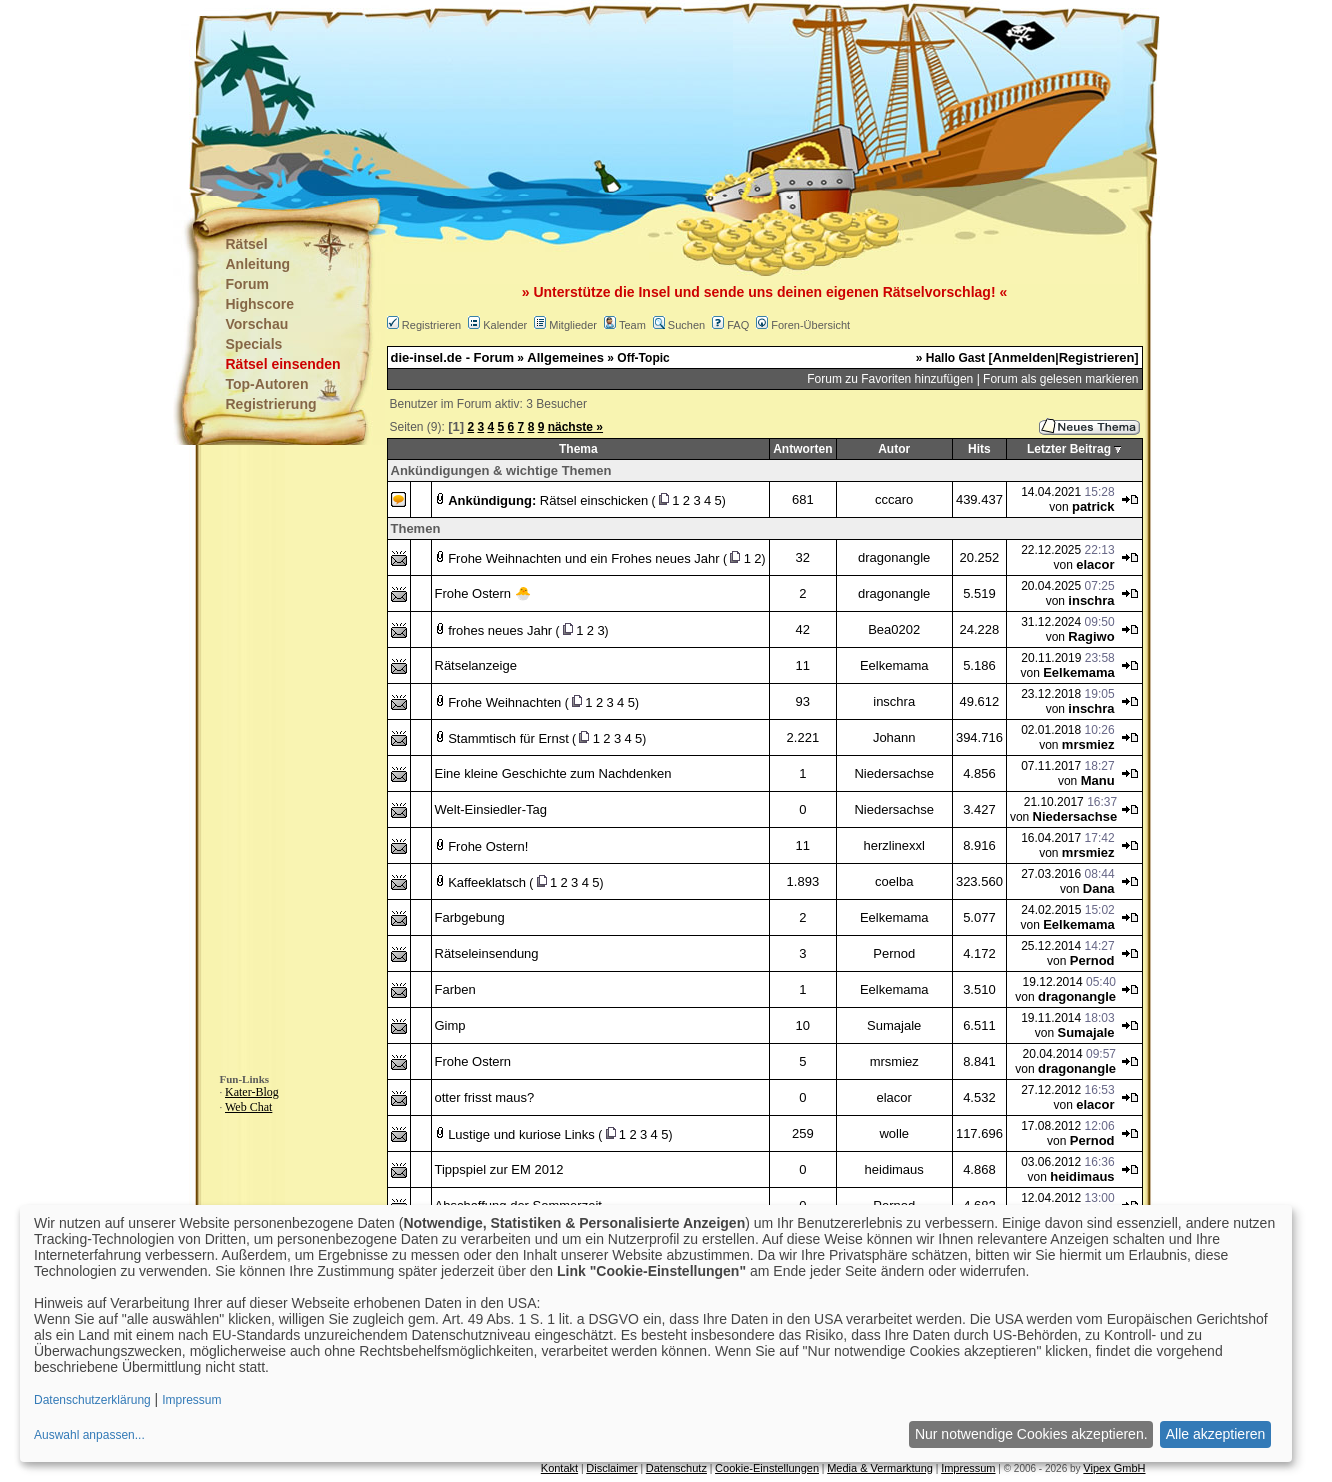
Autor (894, 449)
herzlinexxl (894, 845)
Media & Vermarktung (880, 1468)
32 (803, 557)
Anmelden (1023, 357)
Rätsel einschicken (594, 500)
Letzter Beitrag (1069, 449)
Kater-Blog (252, 1092)
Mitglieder (573, 325)
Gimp (450, 1025)
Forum (248, 284)
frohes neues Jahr (500, 630)
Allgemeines (565, 357)
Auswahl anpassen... (89, 1435)
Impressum (968, 1468)
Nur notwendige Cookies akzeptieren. (1031, 1434)
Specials (254, 344)
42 (803, 629)
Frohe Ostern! (488, 846)
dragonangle (894, 557)
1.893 (803, 881)
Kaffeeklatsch (487, 882)
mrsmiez (1088, 744)
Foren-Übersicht (810, 325)
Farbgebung (470, 917)
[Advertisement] (567, 100)
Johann (894, 737)
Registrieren (431, 325)
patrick (1093, 506)
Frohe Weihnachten (504, 702)
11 (803, 665)
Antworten (802, 449)
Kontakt (559, 1468)
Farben (455, 989)
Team (632, 325)
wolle (894, 1133)
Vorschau (257, 324)
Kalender (505, 325)
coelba (894, 881)
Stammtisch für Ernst (508, 738)
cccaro (894, 499)
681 (803, 499)
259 (803, 1133)
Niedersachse (894, 773)
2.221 (803, 737)
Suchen (686, 325)
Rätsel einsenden (283, 364)
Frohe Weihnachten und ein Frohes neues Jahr (583, 558)
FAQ (738, 325)
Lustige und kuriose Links (521, 1134)
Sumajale (894, 1025)
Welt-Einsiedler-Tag (491, 809)
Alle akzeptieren (1216, 1434)
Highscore (260, 304)
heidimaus (894, 1169)
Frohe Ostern (473, 1061)
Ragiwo (1091, 636)
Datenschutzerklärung (92, 1400)
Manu (1098, 780)
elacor (1095, 564)
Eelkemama (894, 665)
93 (803, 701)
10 (803, 1025)
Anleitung (258, 264)
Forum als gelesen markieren (1060, 379)
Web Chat (248, 1107)
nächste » (575, 427)
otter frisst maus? (485, 1097)
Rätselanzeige (476, 665)
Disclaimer (611, 1468)
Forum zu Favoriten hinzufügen (890, 379)
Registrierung (271, 404)
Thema (578, 449)
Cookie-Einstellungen (767, 1468)
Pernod (894, 953)
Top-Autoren (267, 384)
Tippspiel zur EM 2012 (499, 1169)
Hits (979, 449)
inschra (1091, 600)
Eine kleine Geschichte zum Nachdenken (553, 773)
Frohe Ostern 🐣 (483, 593)
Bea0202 (894, 629)
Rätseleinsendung (487, 953)
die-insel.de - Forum (453, 357)
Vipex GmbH (1114, 1468)
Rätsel (247, 244)
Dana (1099, 888)
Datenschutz (676, 1468)
